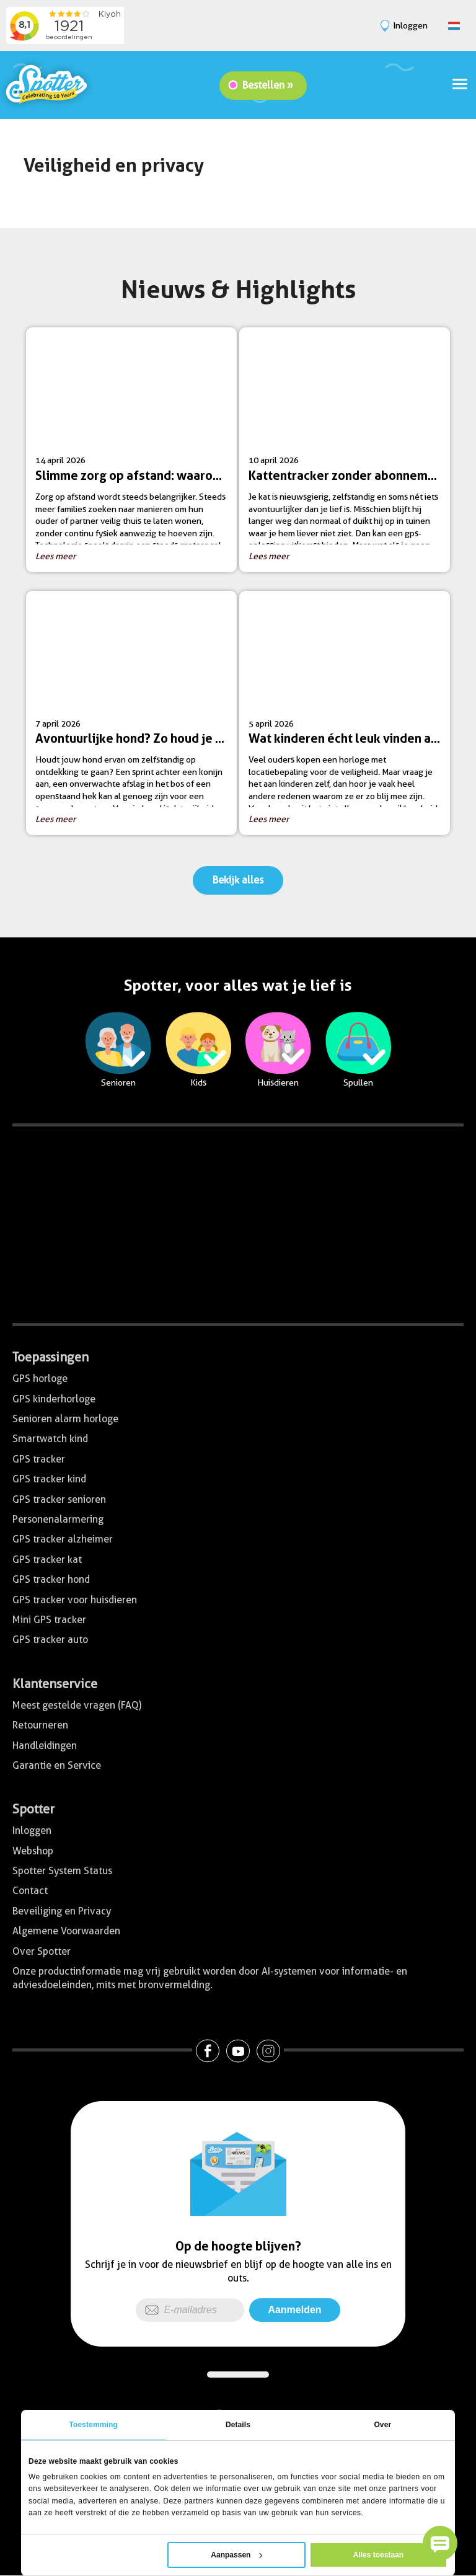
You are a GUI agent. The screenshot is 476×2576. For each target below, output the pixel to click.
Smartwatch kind (50, 1439)
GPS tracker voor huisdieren (74, 1600)
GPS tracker (38, 1459)
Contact (30, 1891)
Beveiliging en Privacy (61, 1911)
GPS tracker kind (49, 1479)
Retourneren (40, 1725)
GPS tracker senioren (59, 1499)
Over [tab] (382, 2424)
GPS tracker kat (47, 1559)
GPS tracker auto (50, 1639)
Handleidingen (44, 1745)
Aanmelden (294, 2309)
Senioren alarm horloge (65, 1419)
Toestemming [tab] (93, 2424)
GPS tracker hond (51, 1579)
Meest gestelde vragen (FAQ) (76, 1705)
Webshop (32, 1851)
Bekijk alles (238, 880)
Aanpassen (236, 2555)
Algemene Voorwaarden (66, 1931)
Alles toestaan (378, 2555)
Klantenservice (54, 1683)
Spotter (33, 1809)
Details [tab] (238, 2424)
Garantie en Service (56, 1765)
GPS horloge (40, 1378)
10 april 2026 (349, 454)
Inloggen (31, 1830)
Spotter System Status (62, 1871)
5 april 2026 (349, 717)
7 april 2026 (136, 717)
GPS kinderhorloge (53, 1399)
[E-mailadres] (190, 2310)
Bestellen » (267, 85)
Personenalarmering (58, 1519)
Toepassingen (50, 1357)
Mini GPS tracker (49, 1620)
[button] (440, 2543)
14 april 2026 (136, 454)
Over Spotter (41, 1951)
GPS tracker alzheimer (62, 1539)
